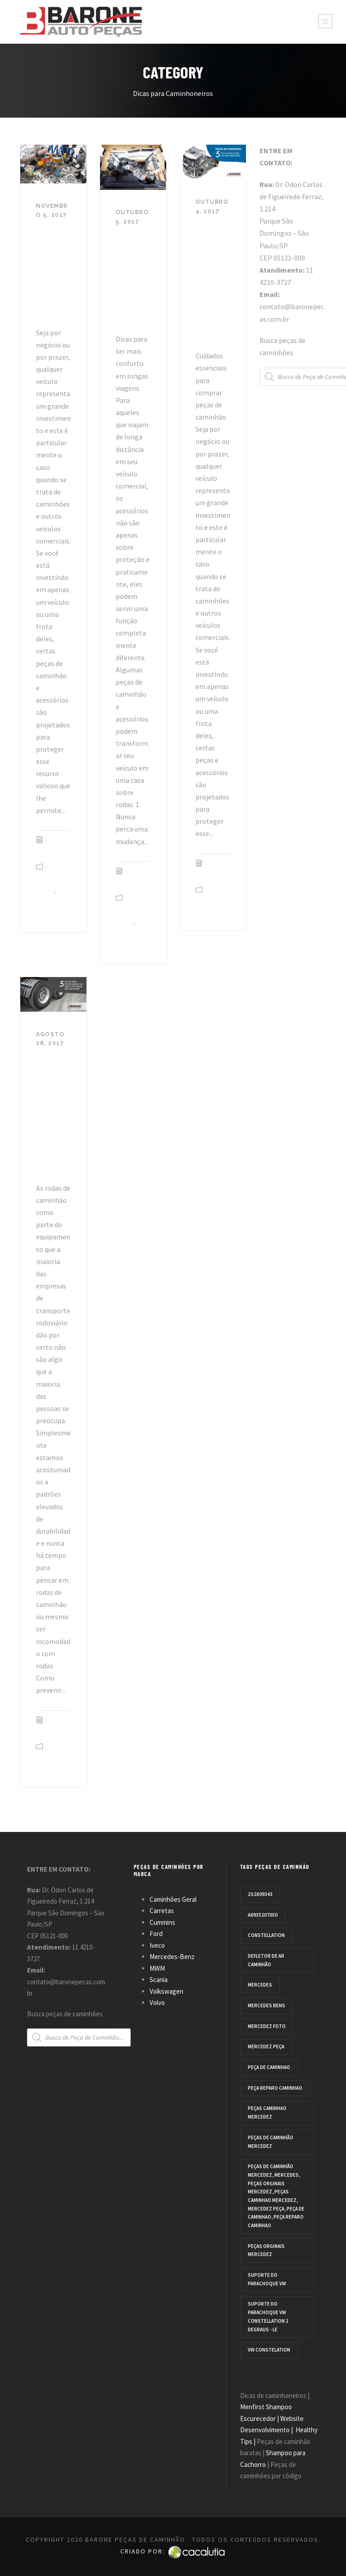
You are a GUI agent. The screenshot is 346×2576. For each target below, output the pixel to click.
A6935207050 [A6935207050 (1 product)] (263, 1915)
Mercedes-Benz (172, 1956)
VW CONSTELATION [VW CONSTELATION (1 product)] (269, 2350)
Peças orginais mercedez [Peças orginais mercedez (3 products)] (266, 2250)
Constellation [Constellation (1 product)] (266, 1935)
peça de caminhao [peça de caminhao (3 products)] (269, 2067)
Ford (156, 1933)
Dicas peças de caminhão (51, 907)
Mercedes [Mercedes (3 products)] (260, 1985)
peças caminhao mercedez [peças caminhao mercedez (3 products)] (267, 2112)
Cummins (162, 1922)
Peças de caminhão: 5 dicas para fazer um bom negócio (213, 280)
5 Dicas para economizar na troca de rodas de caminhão (53, 1112)
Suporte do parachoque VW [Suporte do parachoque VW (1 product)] (267, 2279)
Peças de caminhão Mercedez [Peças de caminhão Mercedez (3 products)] (270, 2141)
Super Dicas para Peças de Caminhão (51, 270)
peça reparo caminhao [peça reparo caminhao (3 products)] (275, 2088)
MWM (157, 1968)
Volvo (157, 2002)
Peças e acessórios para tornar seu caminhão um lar (133, 276)
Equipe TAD (46, 848)
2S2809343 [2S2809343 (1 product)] (260, 1894)
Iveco (157, 1945)
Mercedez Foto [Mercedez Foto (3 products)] (267, 2026)
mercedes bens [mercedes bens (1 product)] (266, 2005)
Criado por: (173, 2551)
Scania (159, 1979)
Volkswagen (166, 1991)
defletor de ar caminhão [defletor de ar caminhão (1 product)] (266, 1960)
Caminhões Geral (173, 1899)
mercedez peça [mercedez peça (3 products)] (266, 2046)
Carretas (162, 1910)
